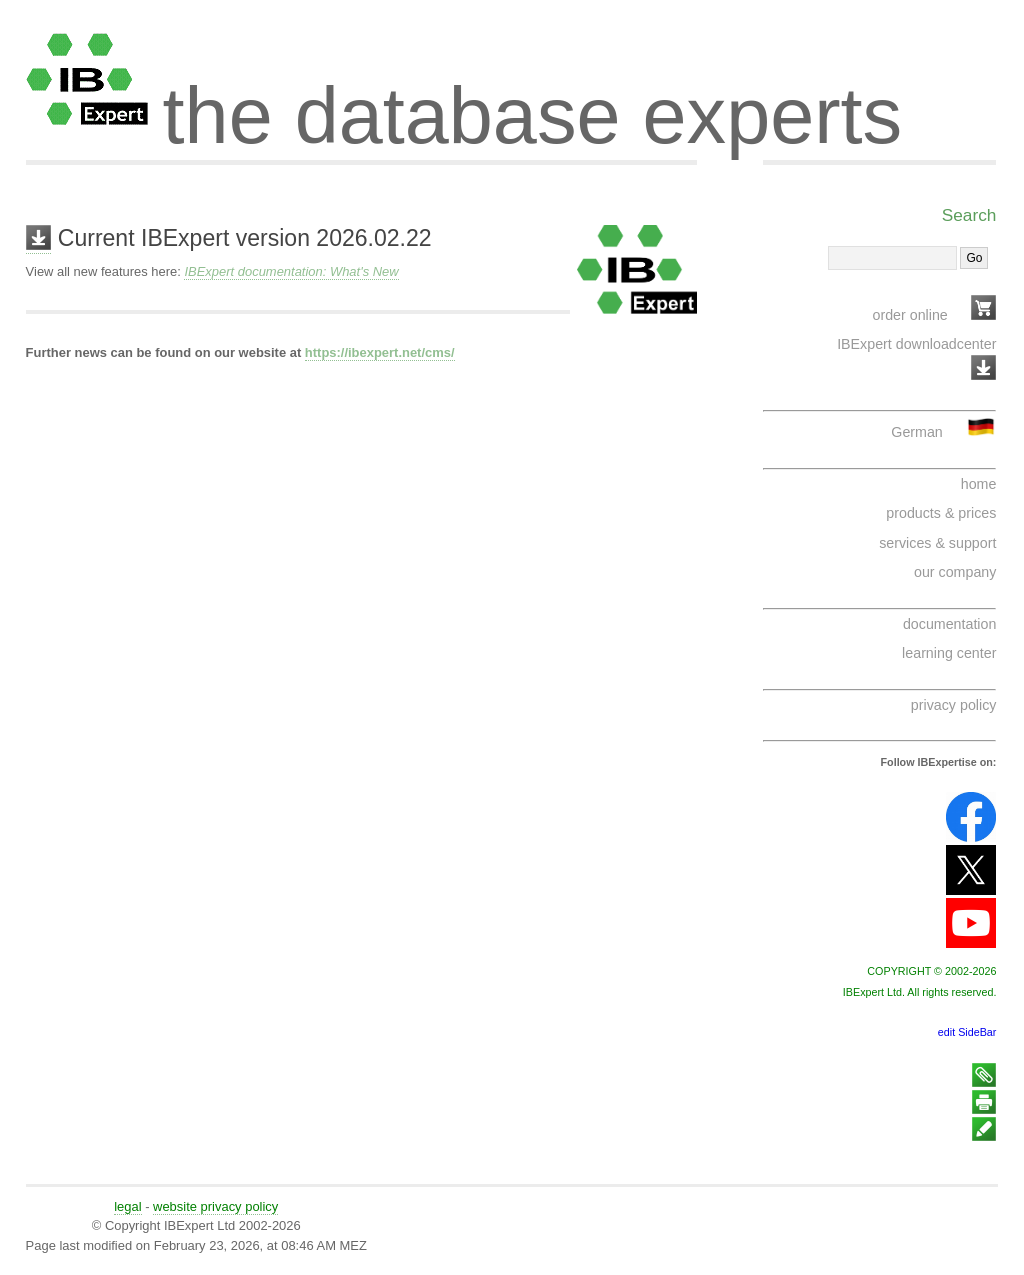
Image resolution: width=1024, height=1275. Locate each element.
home (979, 484)
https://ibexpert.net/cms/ (380, 352)
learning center (949, 653)
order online (910, 315)
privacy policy (954, 705)
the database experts (533, 98)
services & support (937, 543)
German (916, 432)
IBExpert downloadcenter (916, 344)
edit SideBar (967, 1032)
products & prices (941, 513)
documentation (949, 624)
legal (127, 1206)
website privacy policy (215, 1206)
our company (955, 572)
